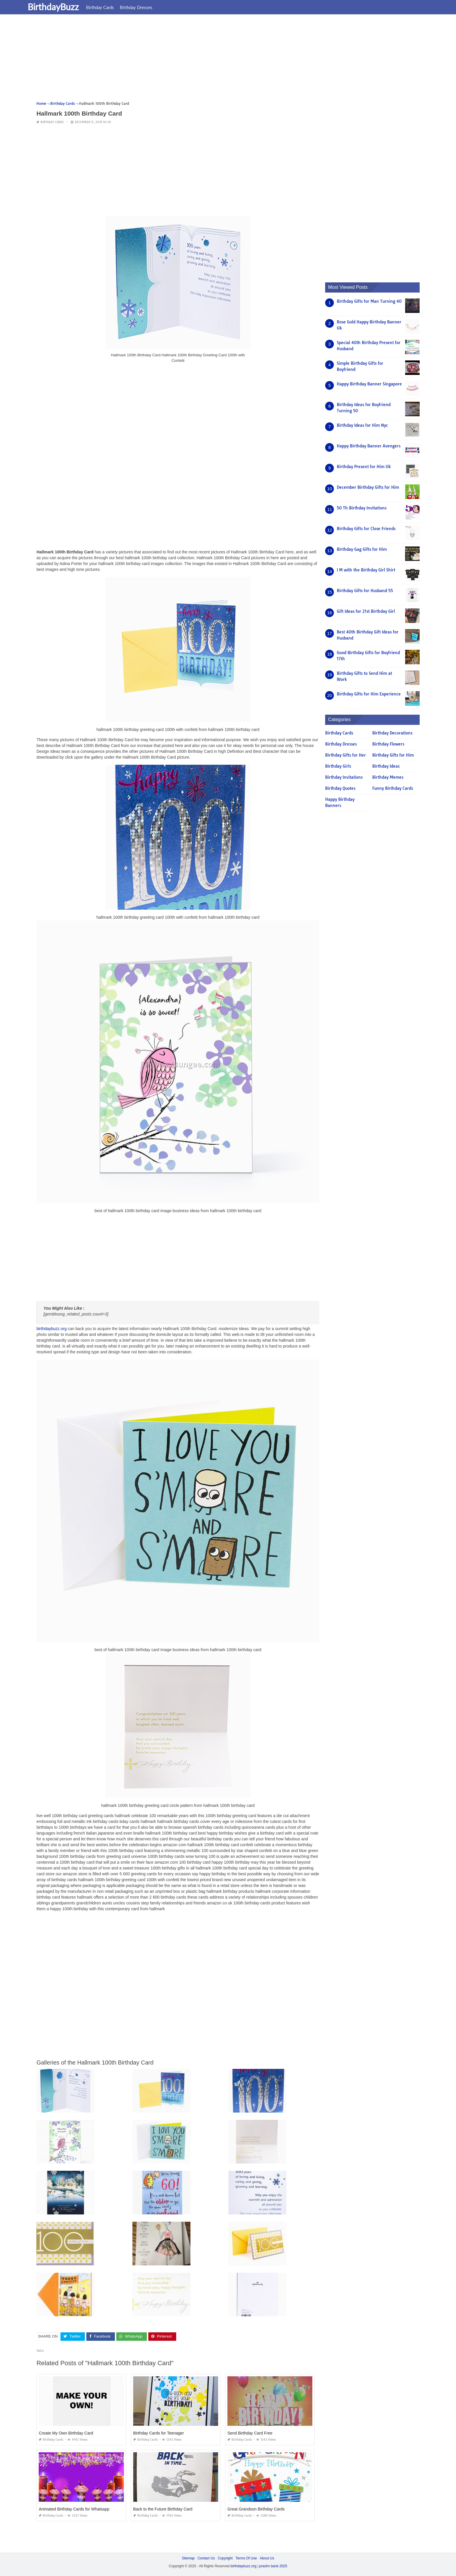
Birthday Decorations (392, 733)
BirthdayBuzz (64, 6)
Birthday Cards (112, 7)
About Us (267, 2558)
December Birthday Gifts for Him (368, 487)
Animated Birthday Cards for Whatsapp (74, 2508)
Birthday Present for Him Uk (364, 466)
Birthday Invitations (344, 777)
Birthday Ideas (386, 766)
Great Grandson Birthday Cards (256, 2508)
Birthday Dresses (147, 7)
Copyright (225, 2558)
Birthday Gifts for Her (345, 755)
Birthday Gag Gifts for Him (362, 549)
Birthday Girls (338, 766)
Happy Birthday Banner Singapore (369, 384)
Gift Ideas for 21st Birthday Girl (366, 611)
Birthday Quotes (340, 788)
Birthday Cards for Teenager (158, 2432)
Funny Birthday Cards (392, 788)
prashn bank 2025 (273, 2566)
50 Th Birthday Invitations (361, 508)
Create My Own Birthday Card (66, 2432)
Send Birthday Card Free (249, 2432)
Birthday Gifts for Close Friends (366, 528)
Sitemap (188, 2558)
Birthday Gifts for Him (393, 755)
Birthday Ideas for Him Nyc (362, 425)
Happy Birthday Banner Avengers (368, 446)
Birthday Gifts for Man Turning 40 (369, 301)
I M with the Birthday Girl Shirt (366, 570)
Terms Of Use (246, 2558)
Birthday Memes (387, 777)
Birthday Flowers (388, 744)
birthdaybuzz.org (51, 1328)
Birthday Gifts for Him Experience (369, 694)
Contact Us (206, 2558)
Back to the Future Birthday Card (163, 2508)
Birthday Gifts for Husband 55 (365, 590)
